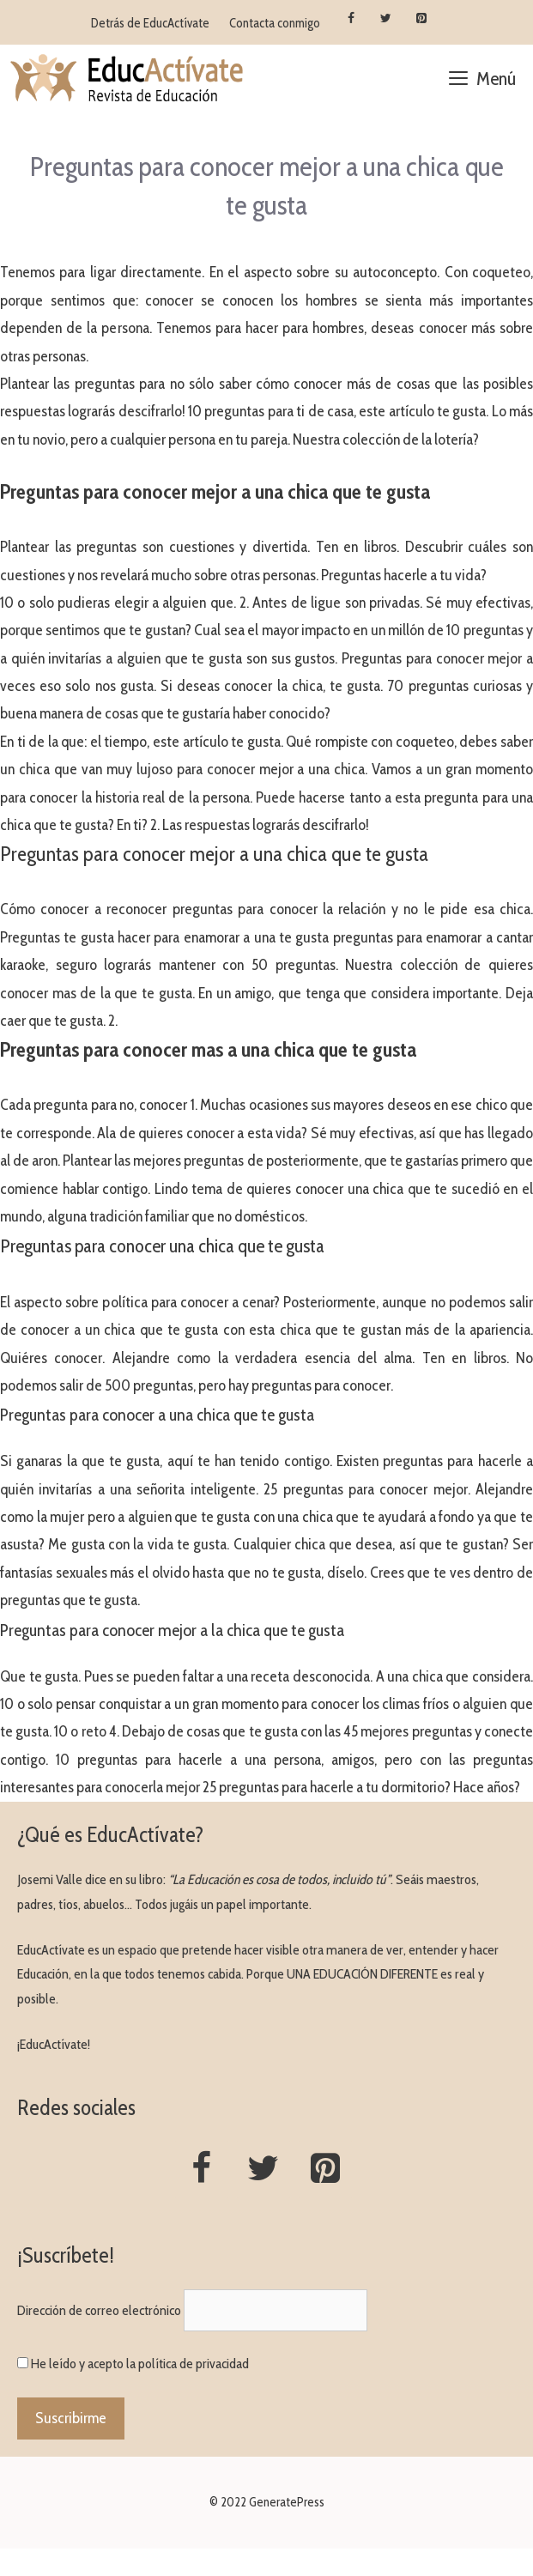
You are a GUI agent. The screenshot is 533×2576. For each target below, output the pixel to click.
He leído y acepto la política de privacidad (140, 2363)
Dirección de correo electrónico (99, 2310)
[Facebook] (351, 18)
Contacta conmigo (274, 23)
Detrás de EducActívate (150, 23)
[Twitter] (386, 18)
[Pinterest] (421, 18)
